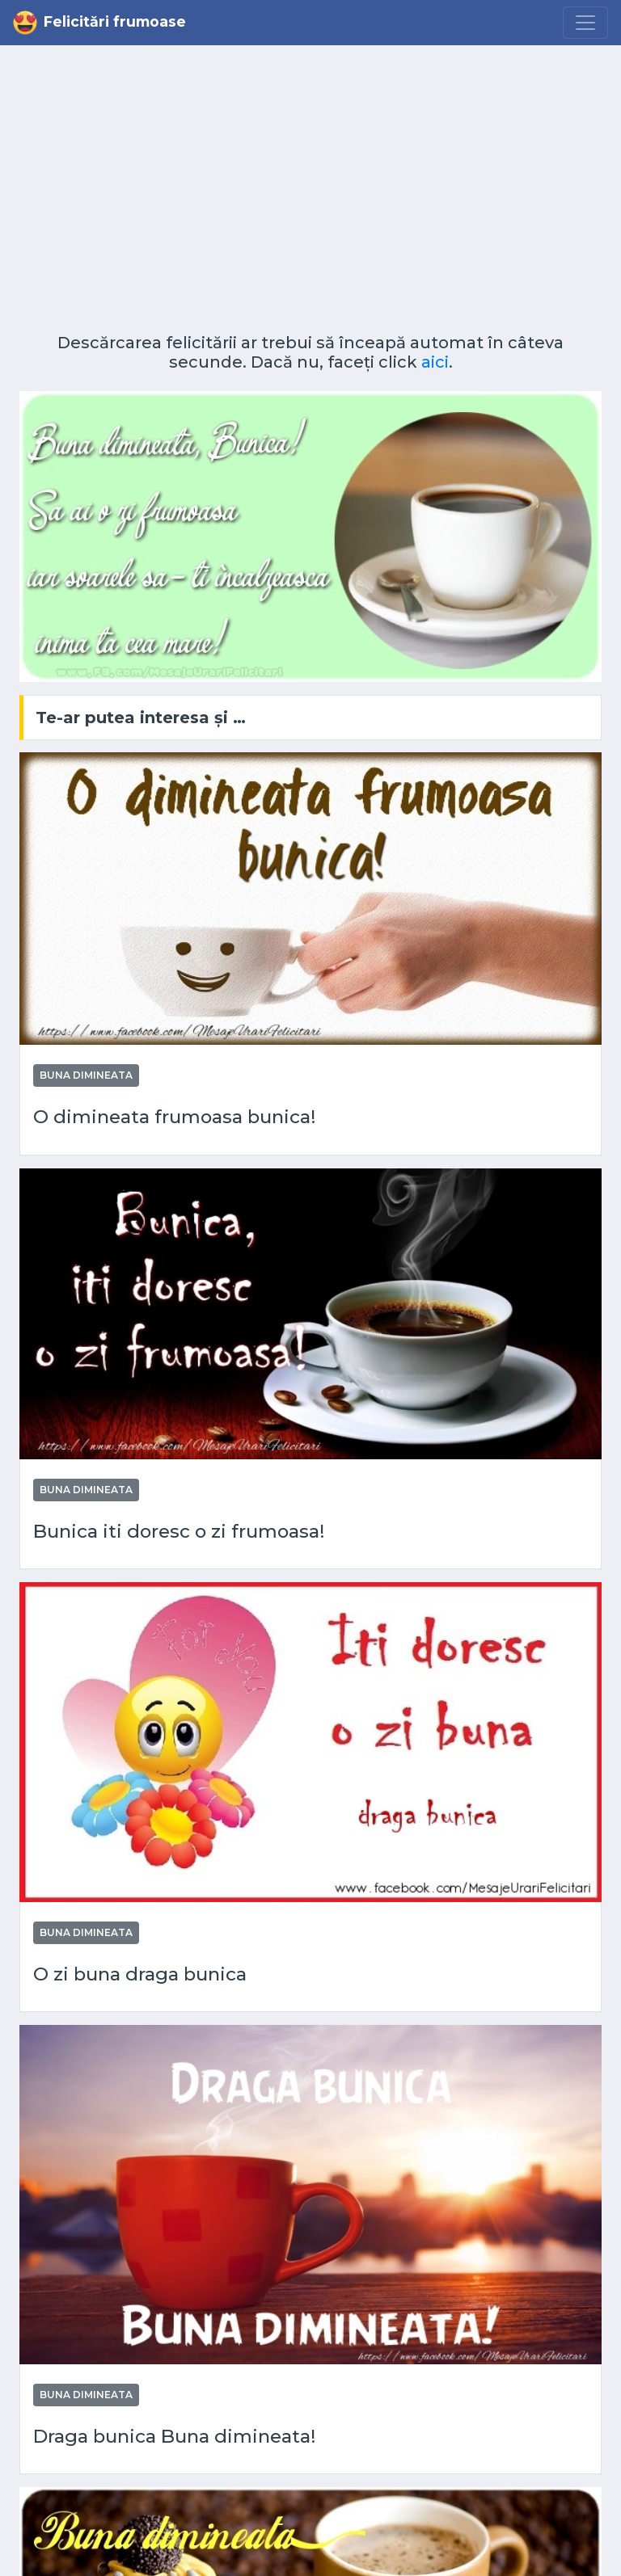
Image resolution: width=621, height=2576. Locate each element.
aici (435, 362)
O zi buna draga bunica (140, 1974)
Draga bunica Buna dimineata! (174, 2437)
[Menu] (585, 22)
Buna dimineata (86, 1075)
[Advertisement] (310, 195)
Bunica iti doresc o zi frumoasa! (179, 1532)
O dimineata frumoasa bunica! (174, 1117)
